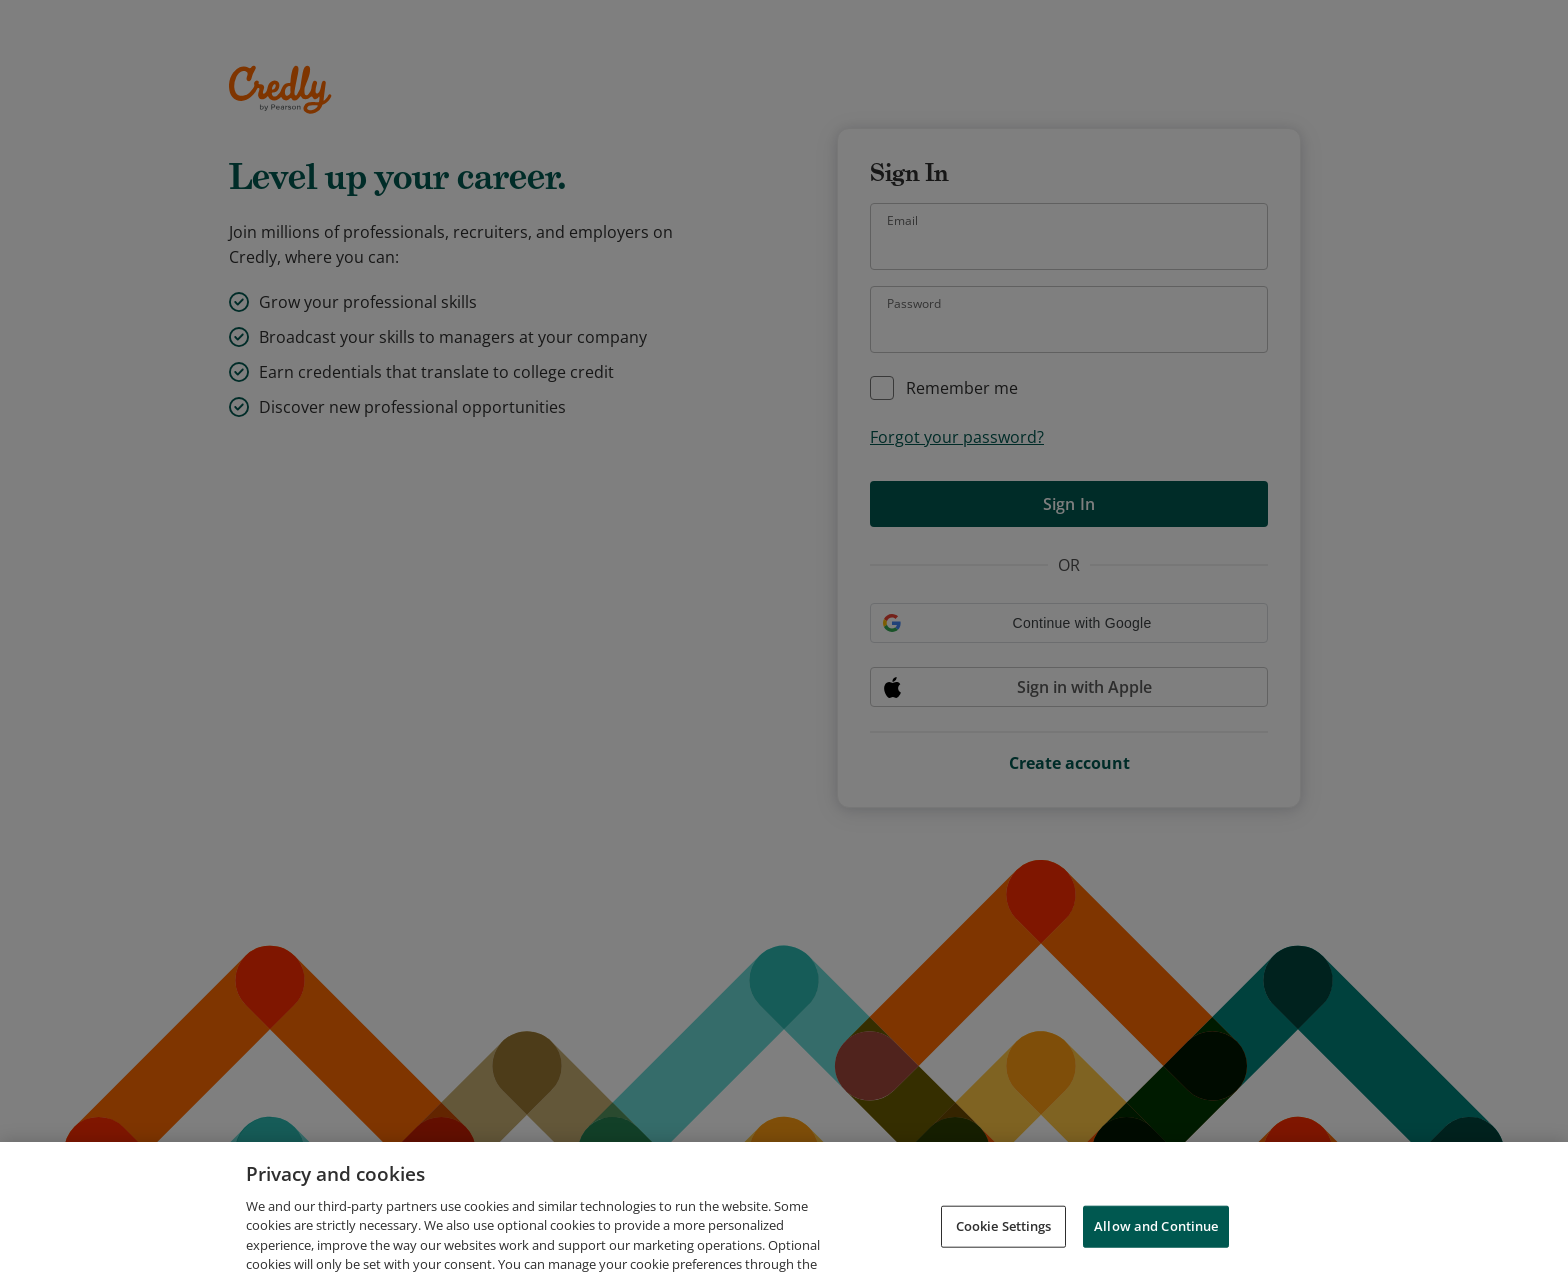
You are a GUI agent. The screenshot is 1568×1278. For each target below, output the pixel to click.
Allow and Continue (1156, 1238)
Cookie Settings (1004, 1238)
